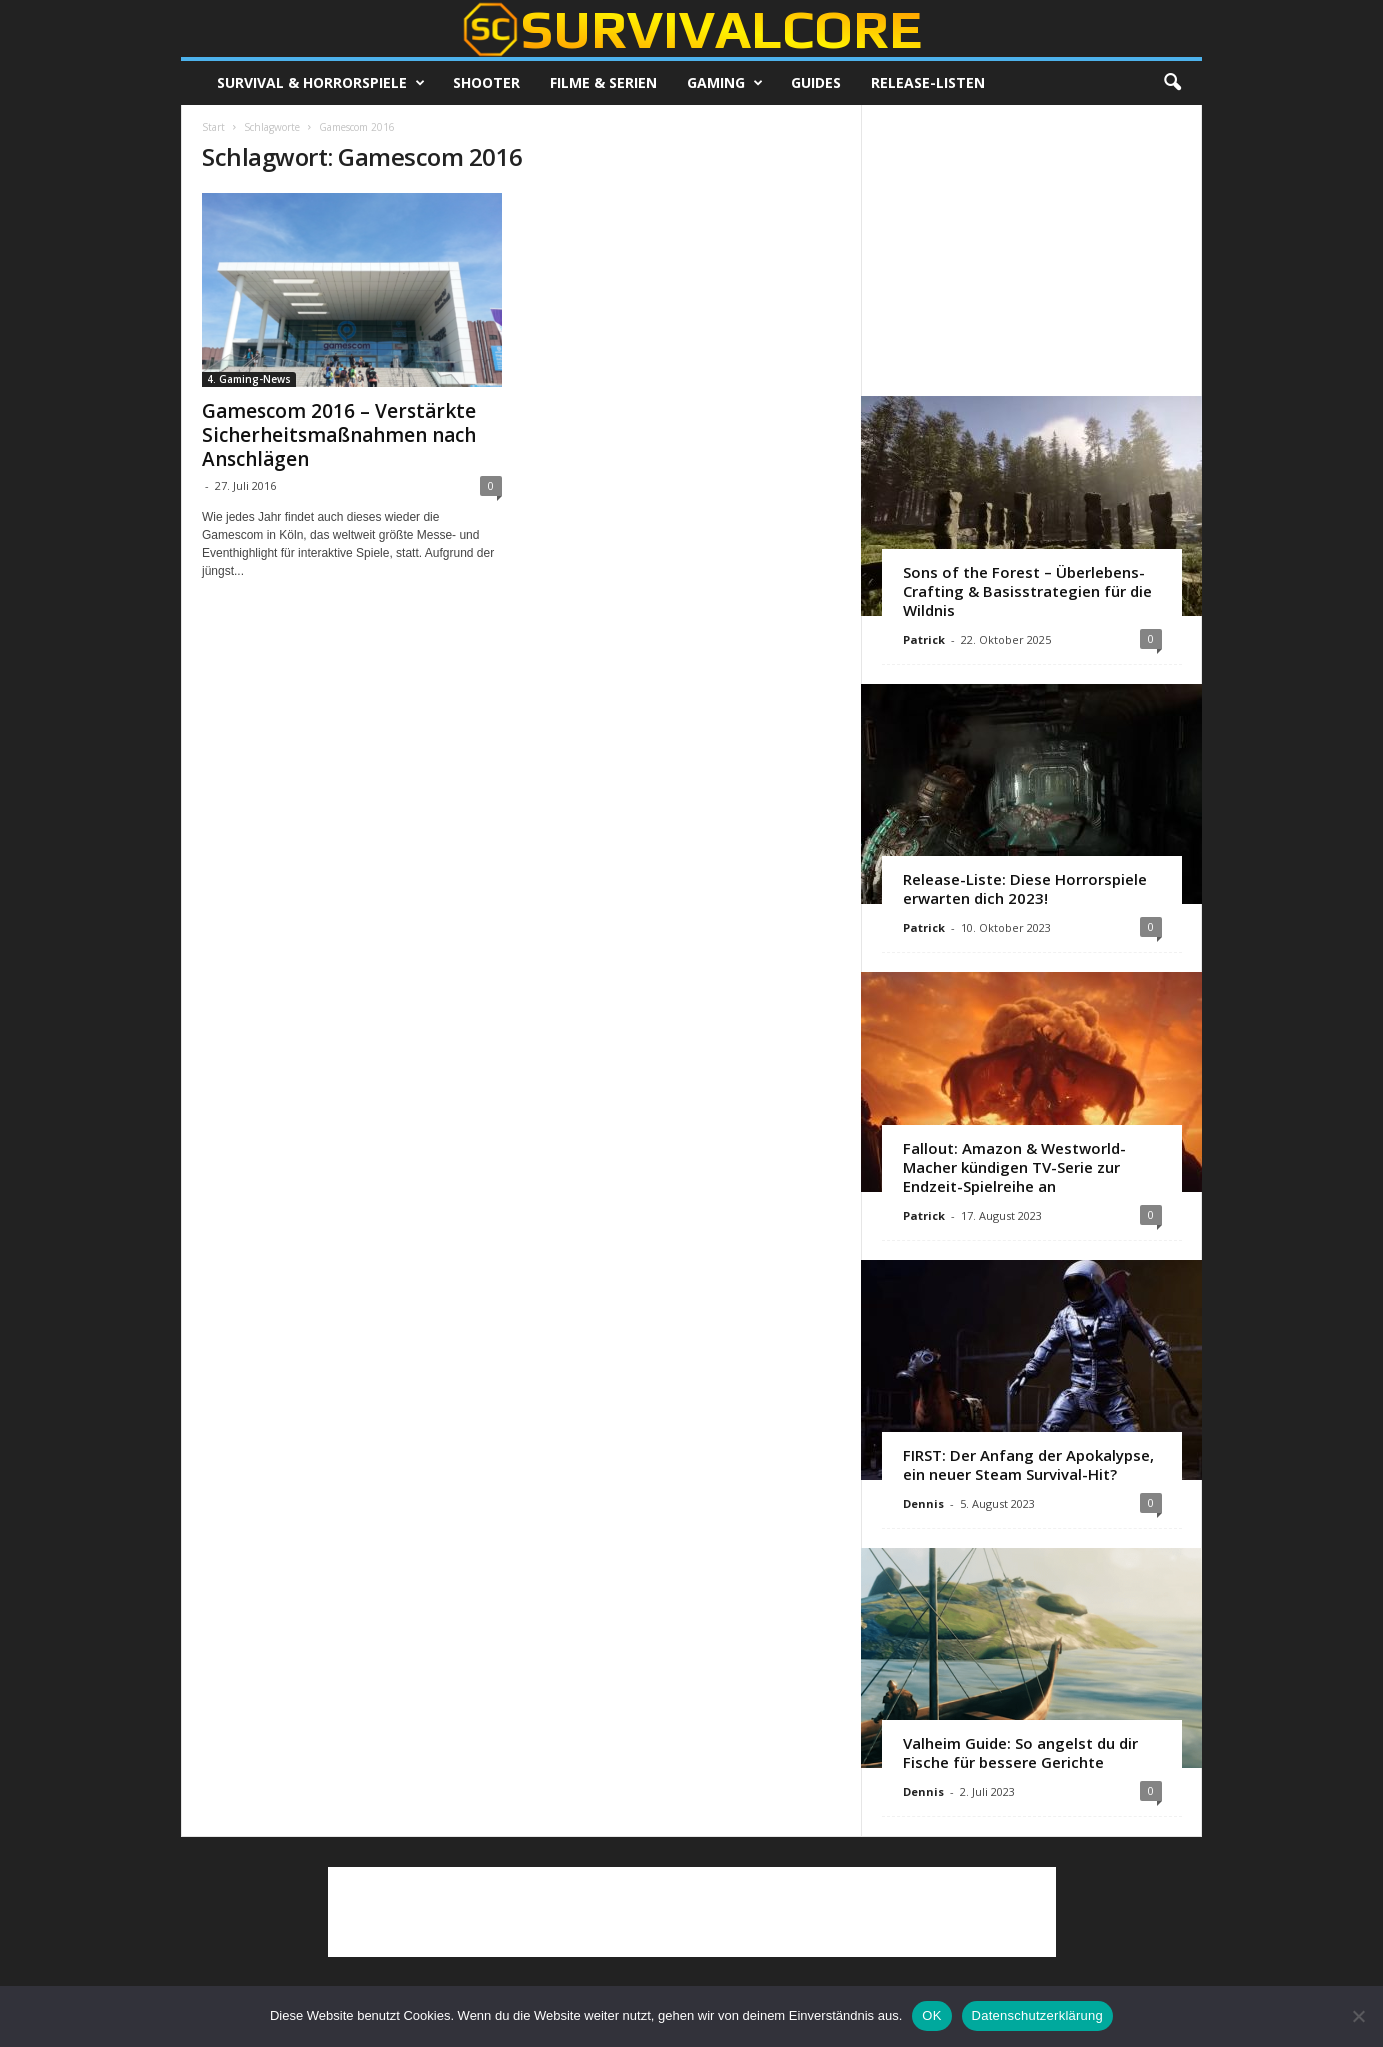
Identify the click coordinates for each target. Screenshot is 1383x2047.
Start (213, 127)
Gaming (725, 83)
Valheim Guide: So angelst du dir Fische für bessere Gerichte (1020, 1752)
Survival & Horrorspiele (321, 83)
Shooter (486, 82)
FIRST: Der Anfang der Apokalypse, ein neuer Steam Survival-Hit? (1028, 1464)
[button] (1172, 83)
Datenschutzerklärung (1037, 2015)
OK (931, 2015)
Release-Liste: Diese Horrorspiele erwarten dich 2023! (1025, 888)
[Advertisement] (1032, 250)
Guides (816, 82)
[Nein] (1358, 2016)
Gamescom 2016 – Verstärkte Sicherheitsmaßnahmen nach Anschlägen (339, 435)
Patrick (924, 639)
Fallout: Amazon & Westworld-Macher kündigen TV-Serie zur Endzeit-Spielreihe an (1014, 1167)
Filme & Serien (603, 82)
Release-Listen (928, 82)
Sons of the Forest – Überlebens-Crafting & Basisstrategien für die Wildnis (1027, 591)
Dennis (923, 1503)
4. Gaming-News (249, 379)
